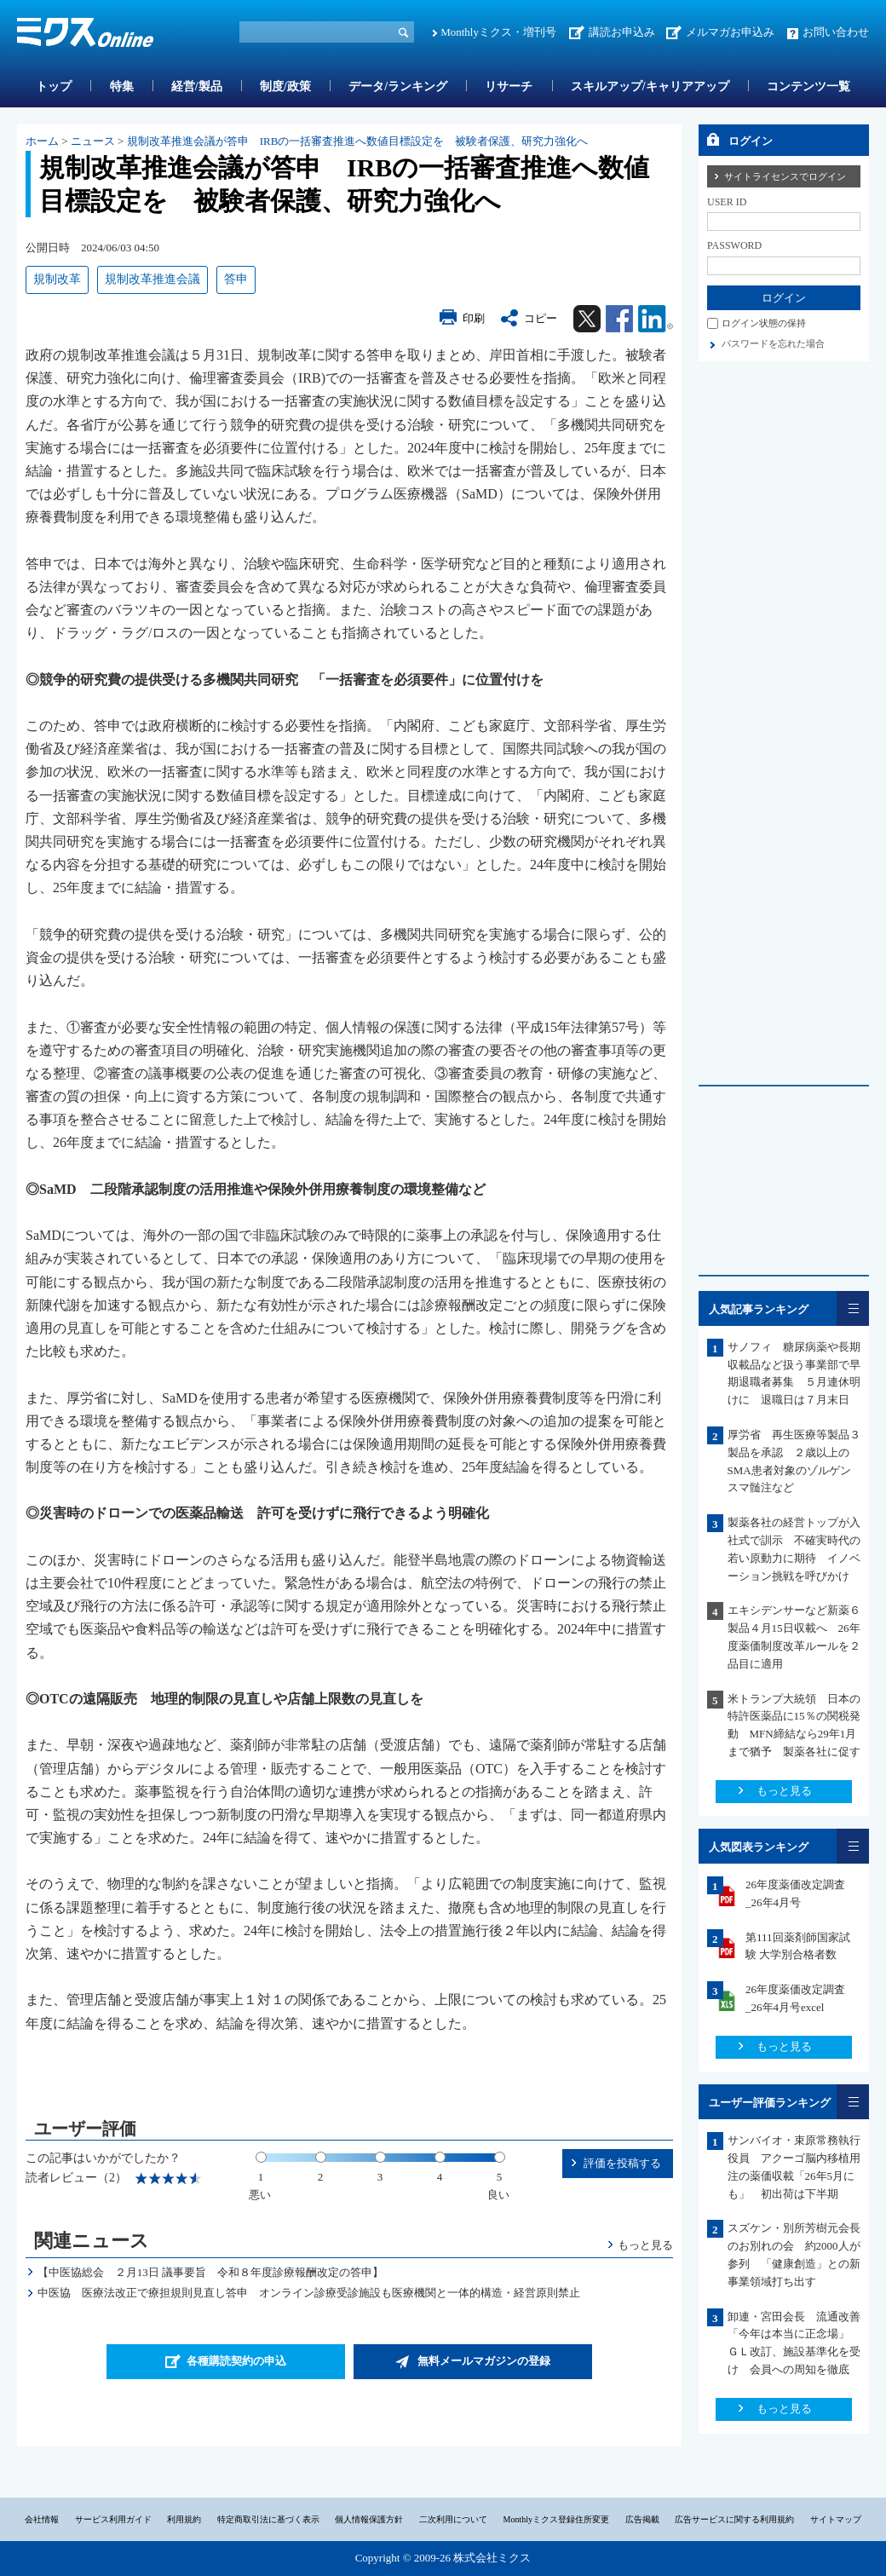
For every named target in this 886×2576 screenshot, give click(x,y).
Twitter (587, 318)
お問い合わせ (836, 32)
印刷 (474, 318)
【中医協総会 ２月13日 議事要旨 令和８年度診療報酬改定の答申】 (210, 2272)
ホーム (42, 141)
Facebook (619, 318)
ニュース (93, 141)
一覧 (853, 1308)
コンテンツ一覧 (808, 86)
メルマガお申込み (730, 32)
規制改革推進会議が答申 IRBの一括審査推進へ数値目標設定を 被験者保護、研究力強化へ (358, 141)
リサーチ (508, 86)
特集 (122, 86)
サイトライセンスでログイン (785, 176)
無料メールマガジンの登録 (483, 2360)
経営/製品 (196, 86)
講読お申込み (622, 32)
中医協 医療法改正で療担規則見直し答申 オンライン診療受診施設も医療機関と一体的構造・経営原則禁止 (308, 2292)
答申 (236, 279)
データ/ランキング (397, 86)
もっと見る (645, 2245)
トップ (54, 86)
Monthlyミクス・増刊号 (498, 32)
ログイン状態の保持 (764, 323)
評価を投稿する (622, 2163)
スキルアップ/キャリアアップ (650, 86)
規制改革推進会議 (152, 279)
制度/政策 (285, 86)
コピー (540, 318)
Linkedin (655, 318)
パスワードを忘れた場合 (773, 343)
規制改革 (57, 279)
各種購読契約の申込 (236, 2360)
